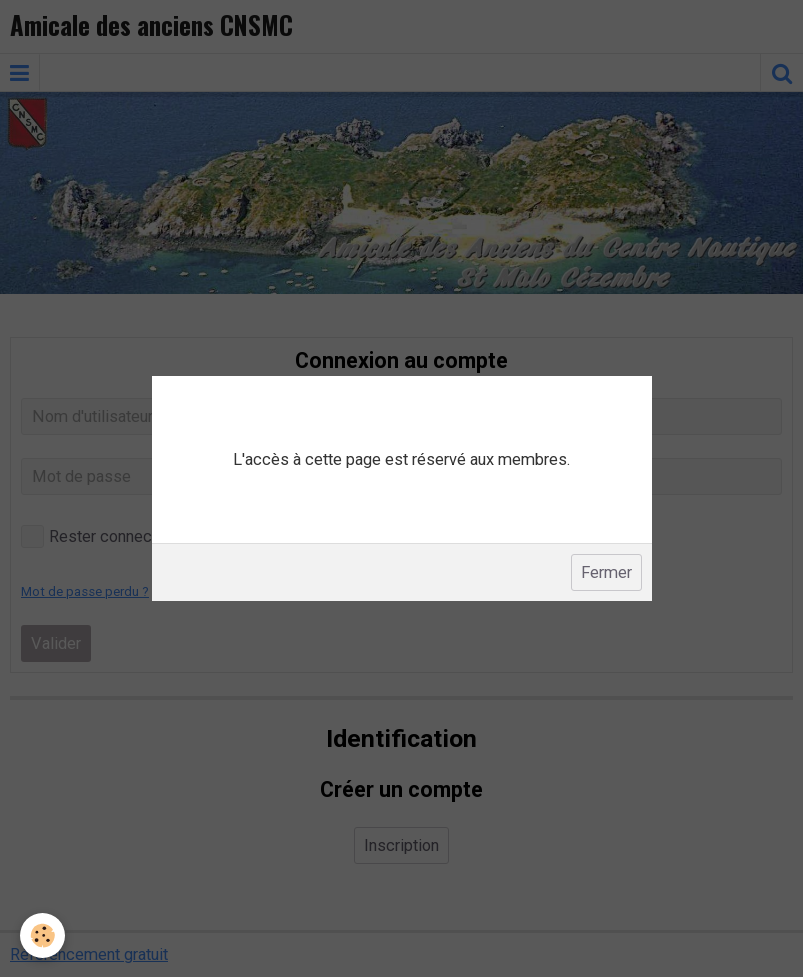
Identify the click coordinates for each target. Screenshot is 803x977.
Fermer (606, 572)
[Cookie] (42, 935)
